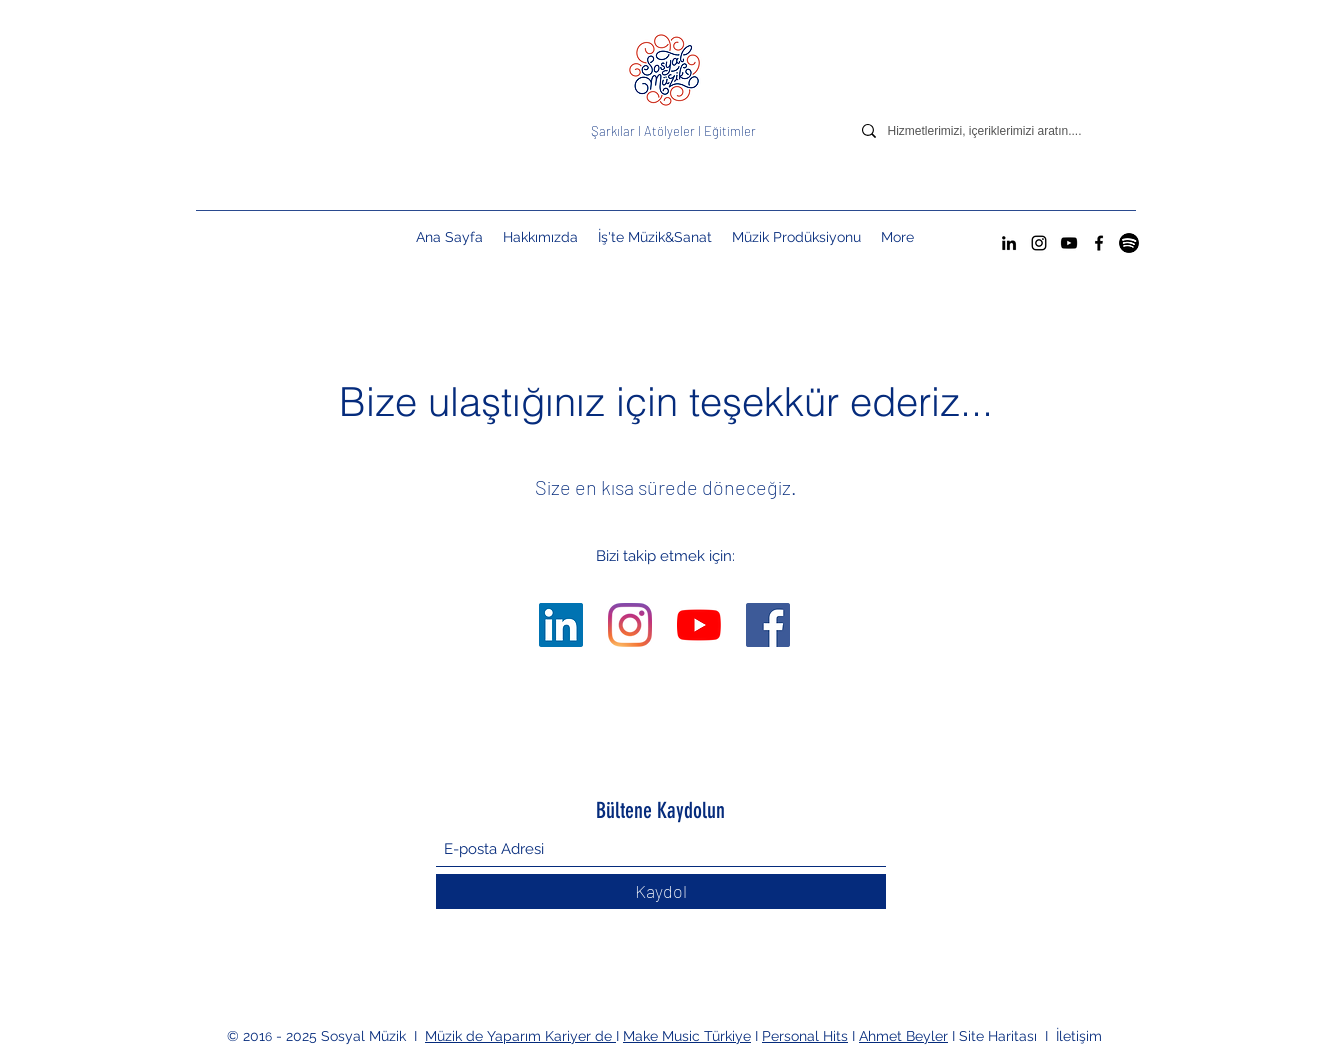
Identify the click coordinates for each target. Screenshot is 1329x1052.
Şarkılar (614, 131)
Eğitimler (730, 131)
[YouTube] (1069, 243)
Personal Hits (805, 1036)
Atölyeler (669, 131)
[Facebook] (1099, 243)
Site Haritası (1000, 1036)
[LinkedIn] (1009, 243)
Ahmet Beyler (903, 1036)
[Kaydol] (661, 891)
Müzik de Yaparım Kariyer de (520, 1036)
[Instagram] (1039, 243)
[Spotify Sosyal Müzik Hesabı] (1129, 243)
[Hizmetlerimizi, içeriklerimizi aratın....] (1000, 131)
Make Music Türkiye (687, 1036)
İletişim (1079, 1036)
